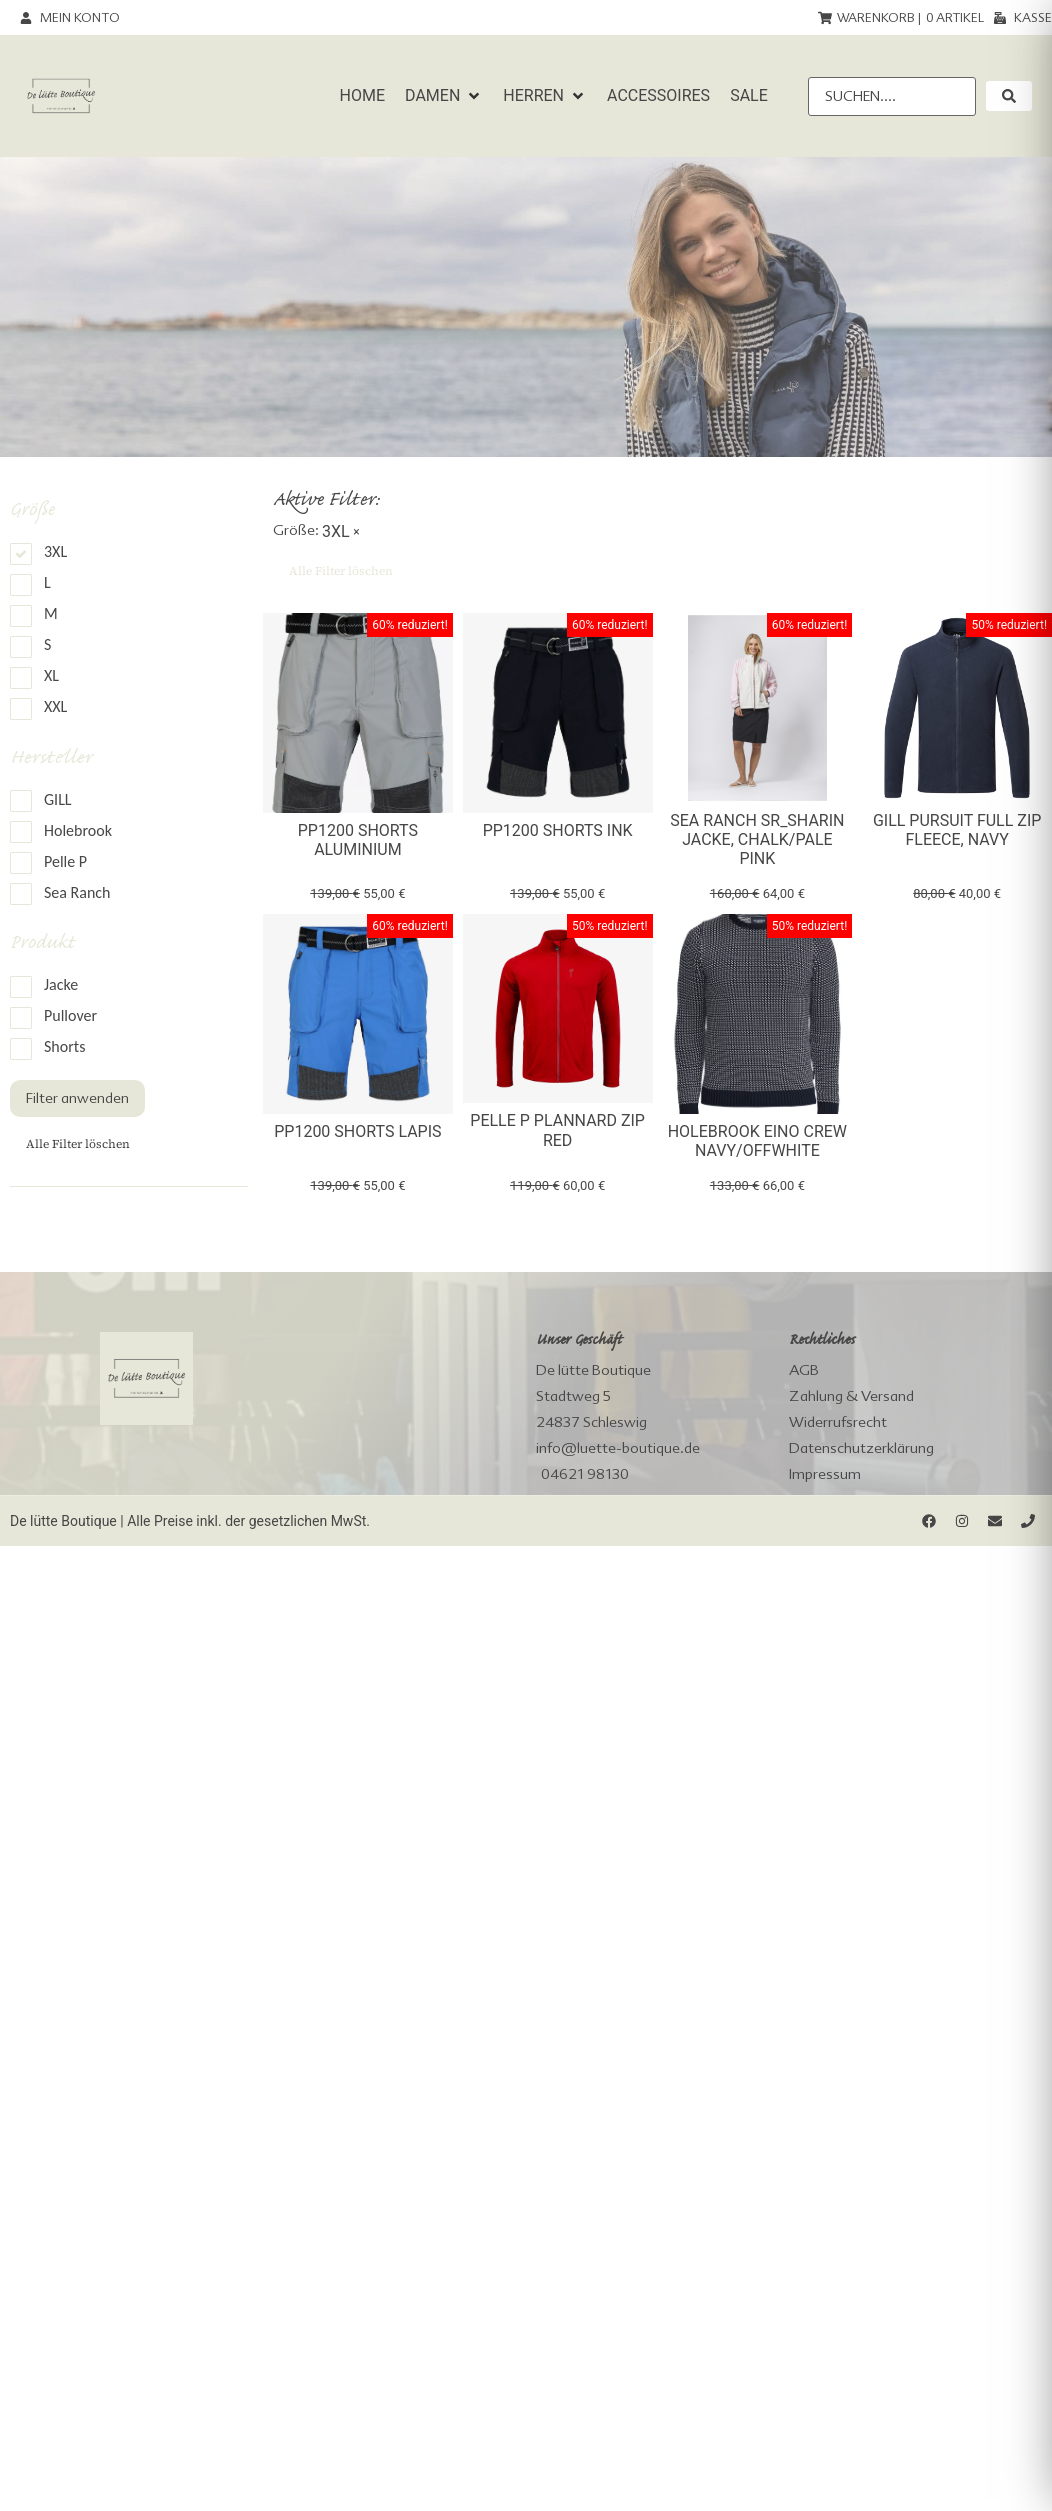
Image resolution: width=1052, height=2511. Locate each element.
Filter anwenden (77, 1098)
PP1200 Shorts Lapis (357, 1131)
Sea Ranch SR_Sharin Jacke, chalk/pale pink (757, 839)
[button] (444, 96)
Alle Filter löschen (78, 1144)
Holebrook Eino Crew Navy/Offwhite (757, 1141)
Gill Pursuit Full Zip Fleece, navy (957, 830)
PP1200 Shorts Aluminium (358, 840)
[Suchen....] (892, 96)
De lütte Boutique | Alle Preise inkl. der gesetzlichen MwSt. (190, 1521)
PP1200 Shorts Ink (558, 830)
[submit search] (1009, 96)
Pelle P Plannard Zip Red (557, 1130)
